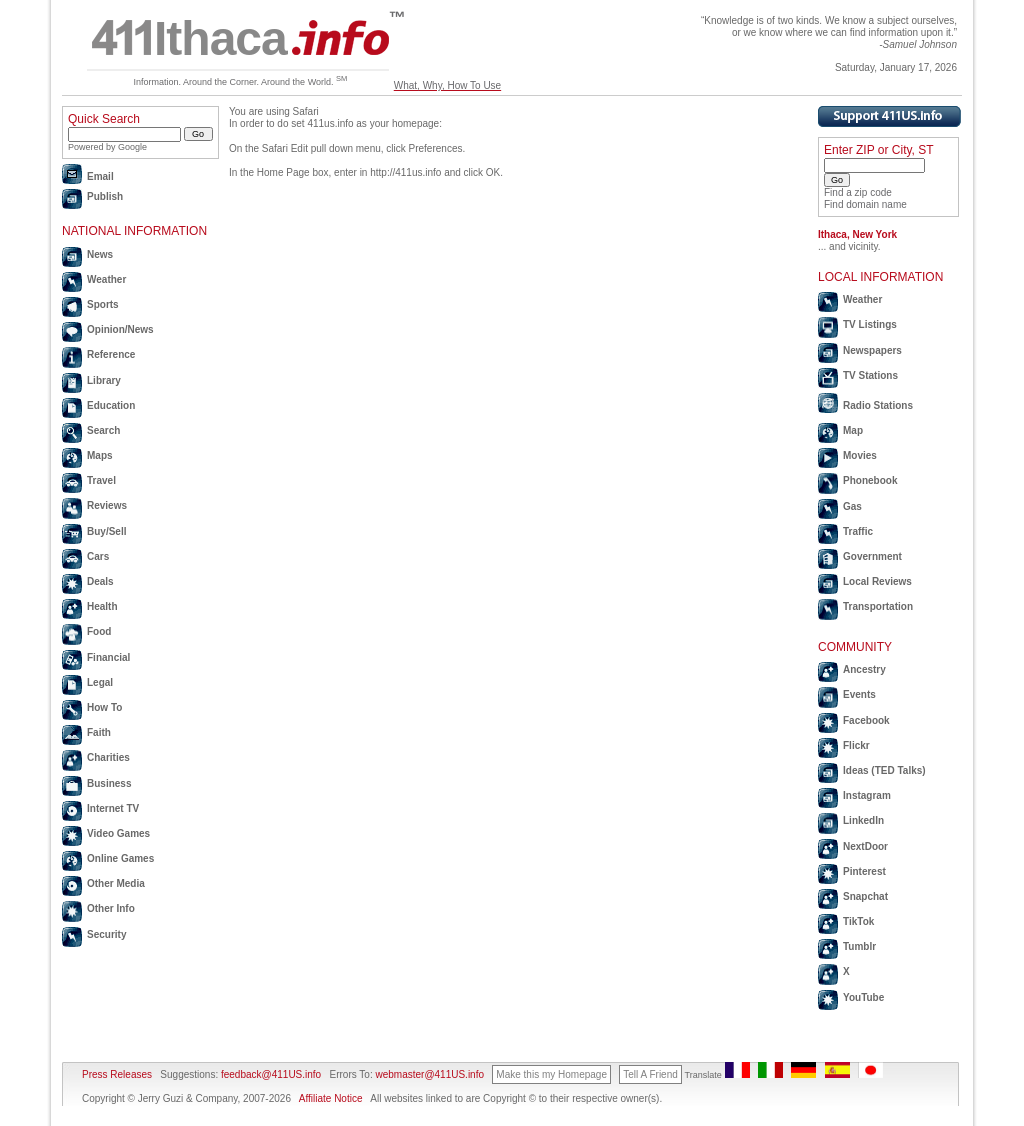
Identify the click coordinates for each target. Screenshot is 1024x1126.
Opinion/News (120, 329)
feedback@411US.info (269, 1074)
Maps (100, 455)
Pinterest (864, 871)
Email (100, 176)
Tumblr (859, 946)
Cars (98, 556)
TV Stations (870, 375)
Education (111, 405)
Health (102, 606)
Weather (106, 279)
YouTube (863, 997)
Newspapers (872, 350)
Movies (860, 455)
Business (109, 783)
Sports (103, 304)
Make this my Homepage (551, 1074)
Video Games (118, 833)
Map (853, 430)
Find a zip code (858, 192)
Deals (100, 581)
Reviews (107, 505)
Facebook (866, 720)
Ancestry (864, 669)
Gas (852, 506)
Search (103, 430)
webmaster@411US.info (429, 1074)
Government (872, 556)
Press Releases (117, 1074)
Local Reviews (877, 581)
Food (99, 631)
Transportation (878, 606)
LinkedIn (863, 820)
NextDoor (865, 846)
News (100, 254)
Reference (111, 354)
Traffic (858, 531)
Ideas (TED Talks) (884, 770)
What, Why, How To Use (447, 85)
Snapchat (865, 896)
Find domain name (865, 204)
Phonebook (870, 480)
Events (859, 694)
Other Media (116, 883)
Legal (100, 682)
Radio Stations (878, 405)
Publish (105, 196)
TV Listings (870, 324)
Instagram (867, 795)
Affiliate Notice (331, 1098)
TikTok (858, 921)
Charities (108, 757)
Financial (108, 657)
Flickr (856, 745)
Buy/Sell (106, 531)
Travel (101, 480)
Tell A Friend (650, 1074)
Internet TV (113, 808)
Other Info (111, 908)
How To (104, 707)
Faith (99, 732)
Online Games (120, 858)
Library (104, 380)
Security (106, 934)
